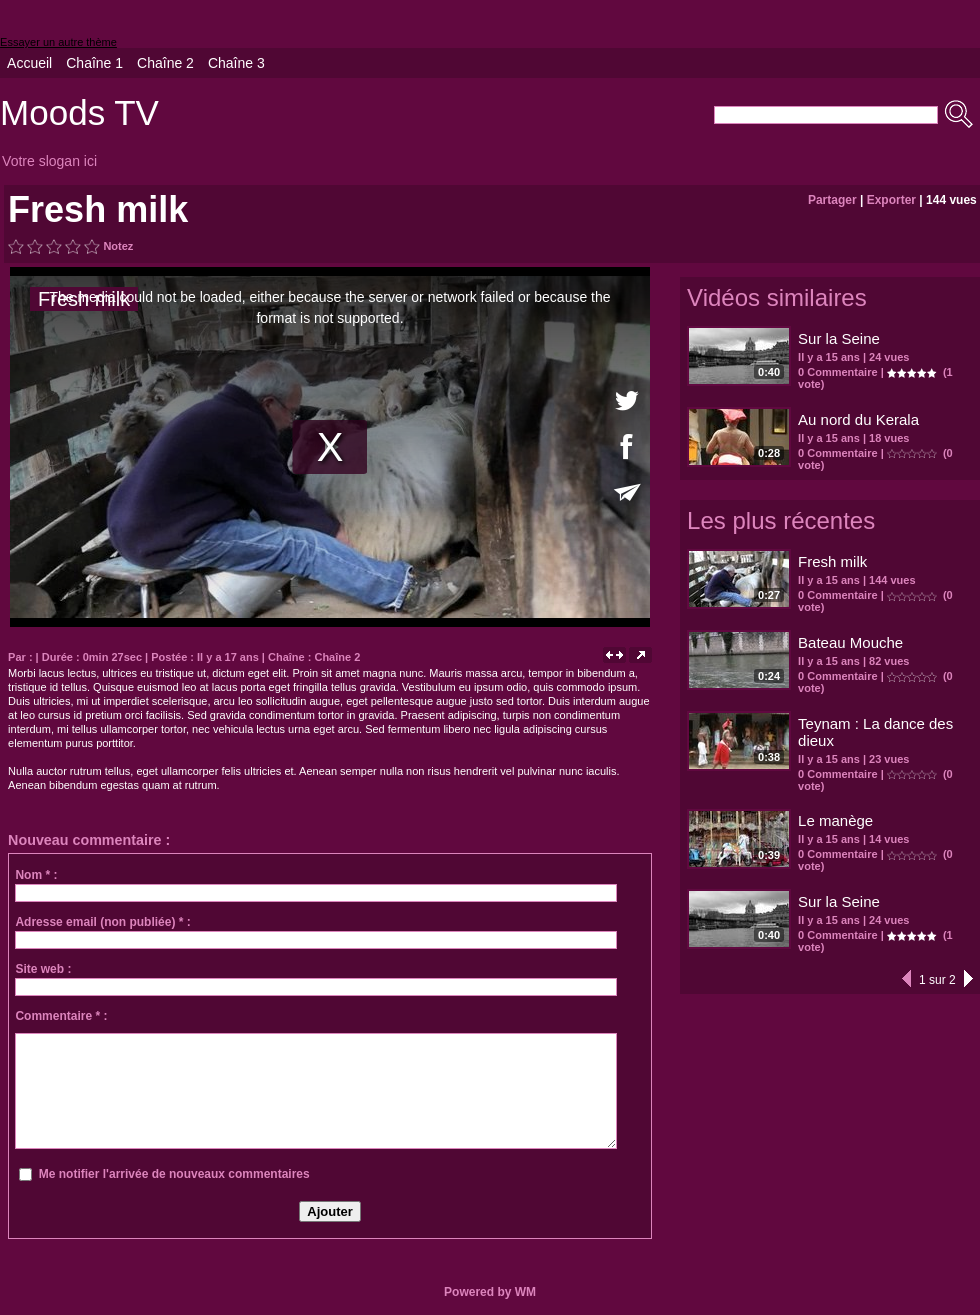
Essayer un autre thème (58, 42)
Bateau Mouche (850, 642)
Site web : (43, 969)
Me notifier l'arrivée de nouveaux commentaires (174, 1174)
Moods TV (79, 112)
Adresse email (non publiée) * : (102, 922)
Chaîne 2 (165, 63)
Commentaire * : (61, 1016)
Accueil (29, 63)
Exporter (891, 200)
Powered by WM (490, 1292)
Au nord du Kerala (858, 419)
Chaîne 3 (236, 63)
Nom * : (36, 875)
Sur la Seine (839, 338)
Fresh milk (832, 561)
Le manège (835, 820)
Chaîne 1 (94, 63)
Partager (832, 200)
